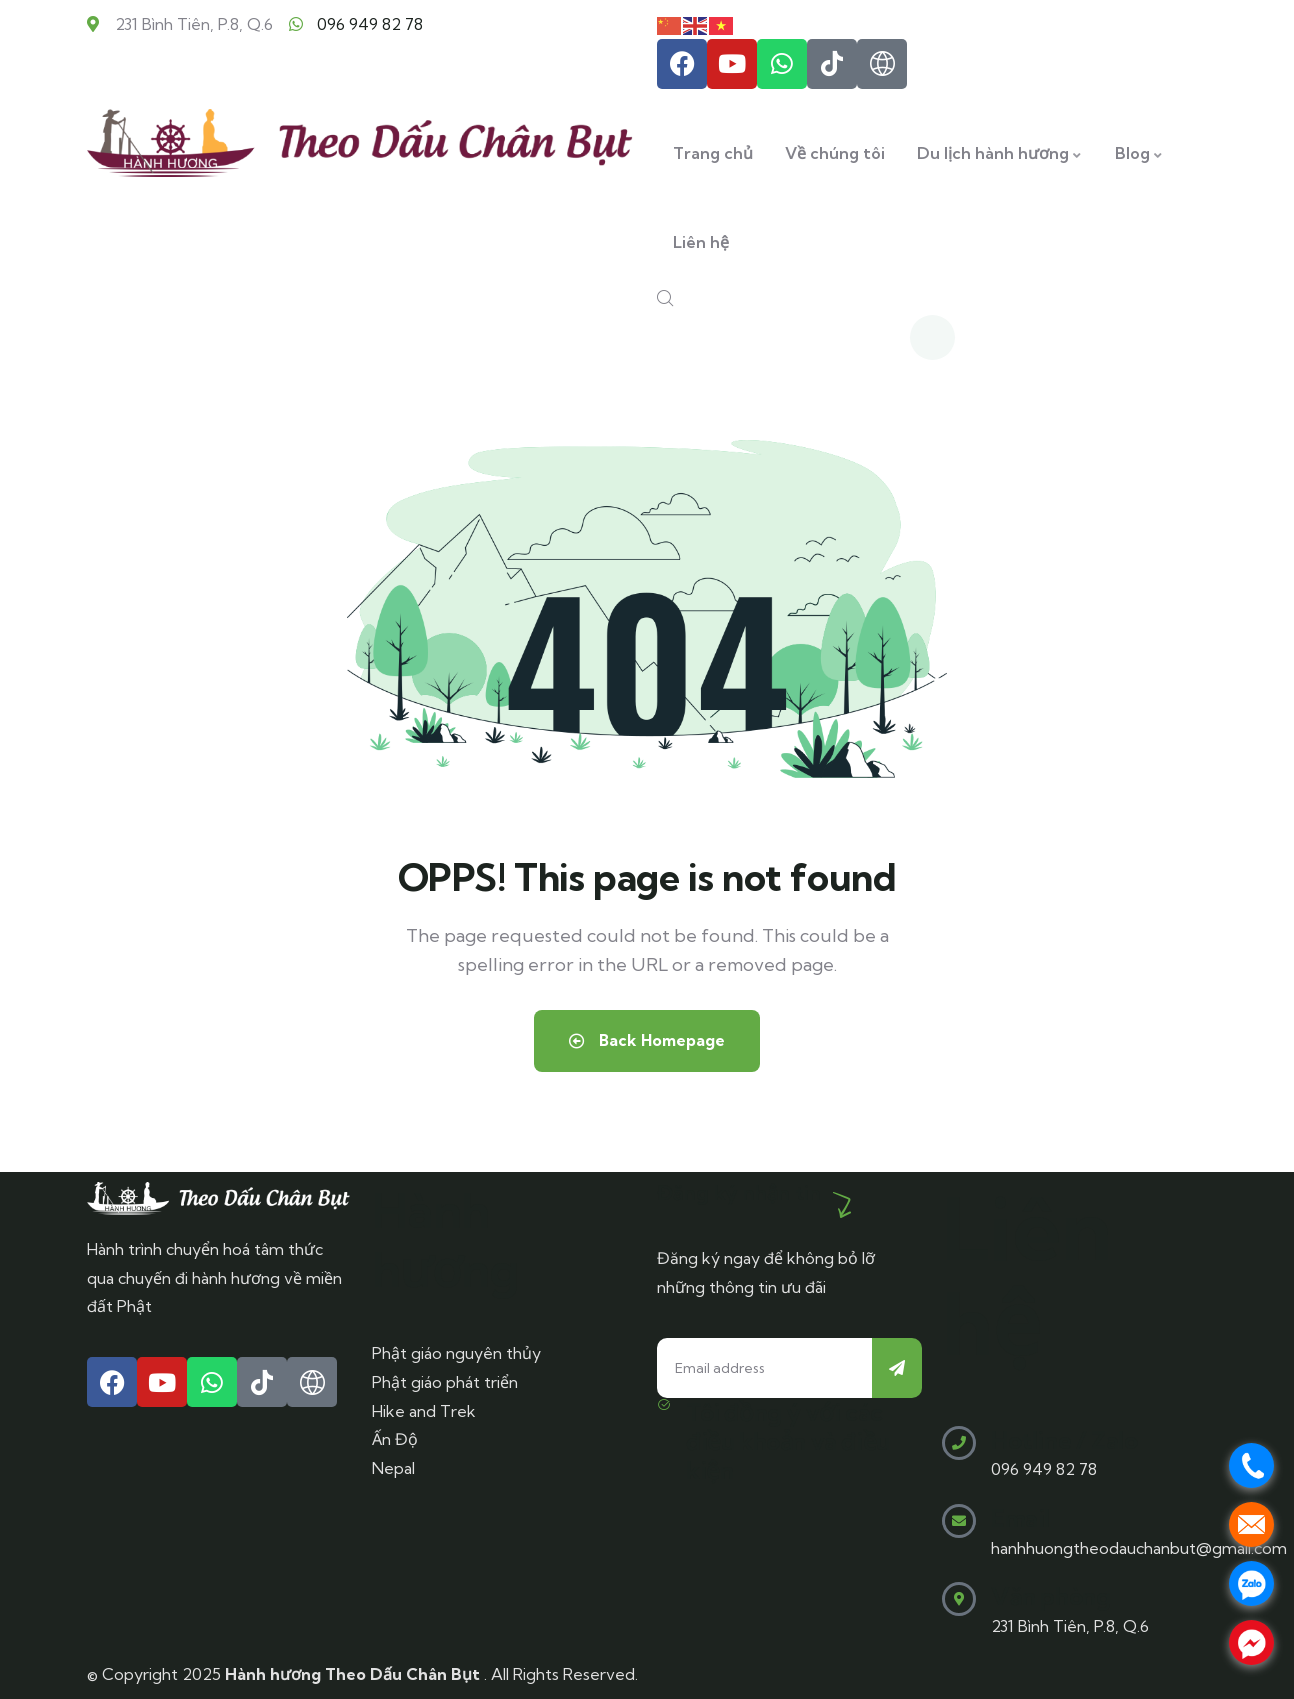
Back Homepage (647, 1041)
